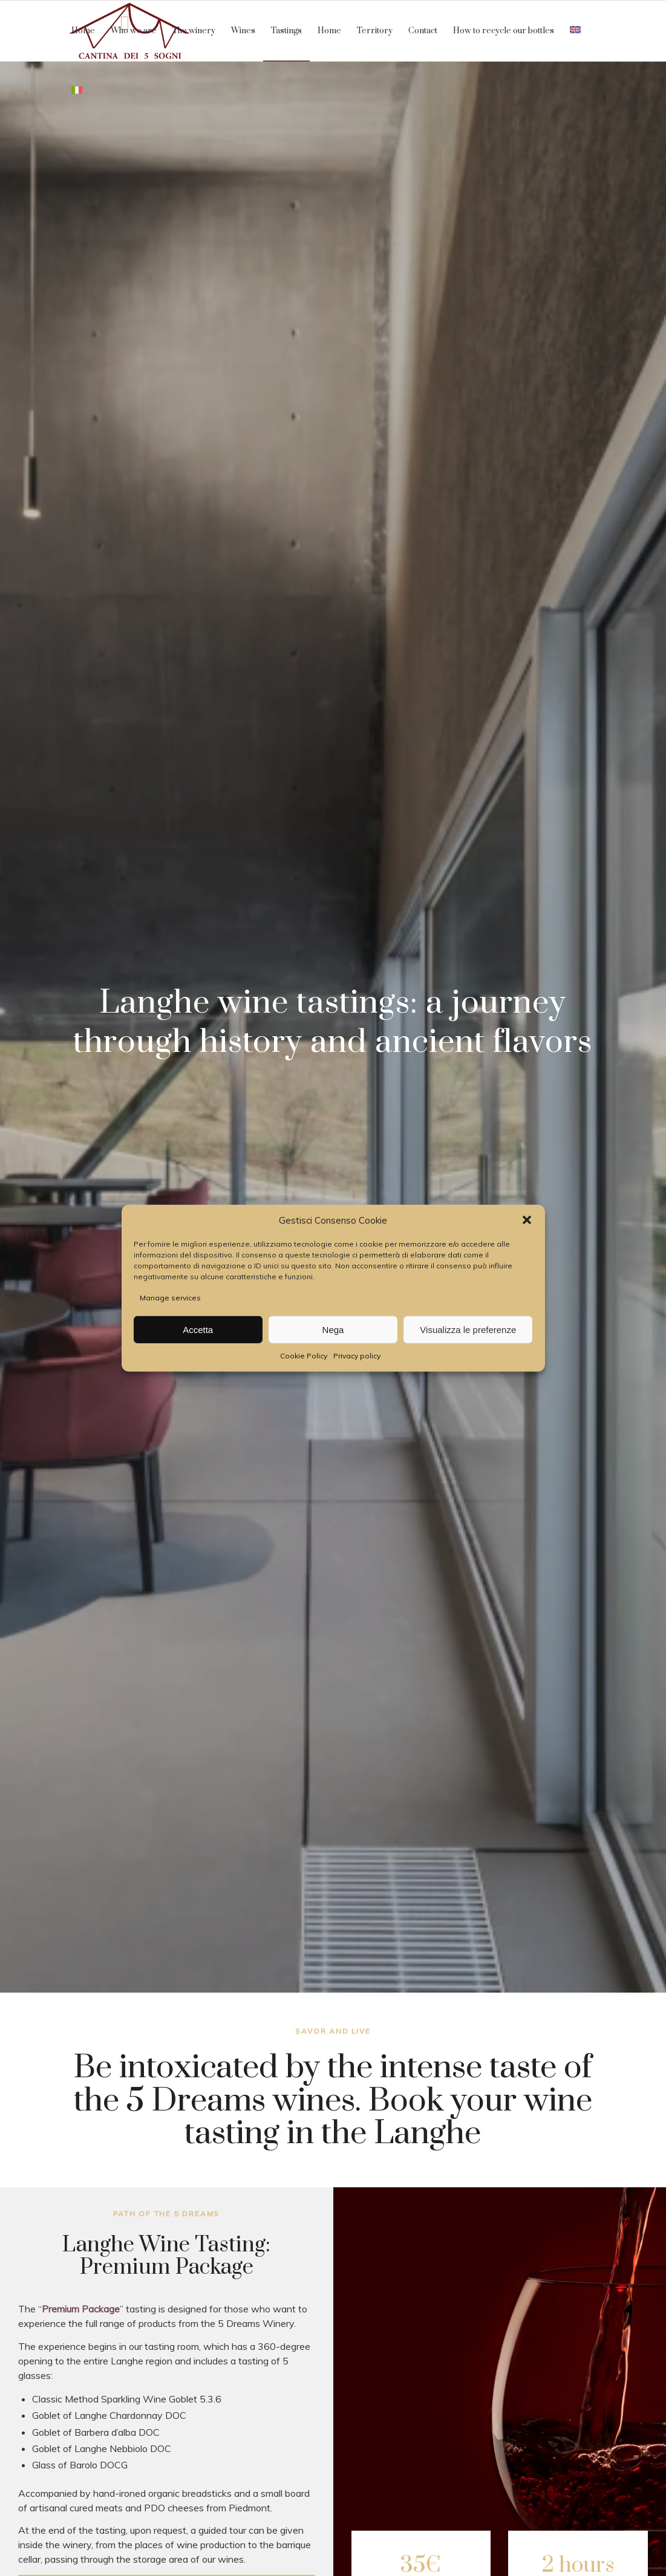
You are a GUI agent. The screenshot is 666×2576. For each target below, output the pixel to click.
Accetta (198, 1330)
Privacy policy (356, 1355)
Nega (333, 1330)
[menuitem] (83, 31)
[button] (527, 1220)
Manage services (170, 1297)
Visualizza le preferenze (468, 1330)
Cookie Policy (303, 1355)
